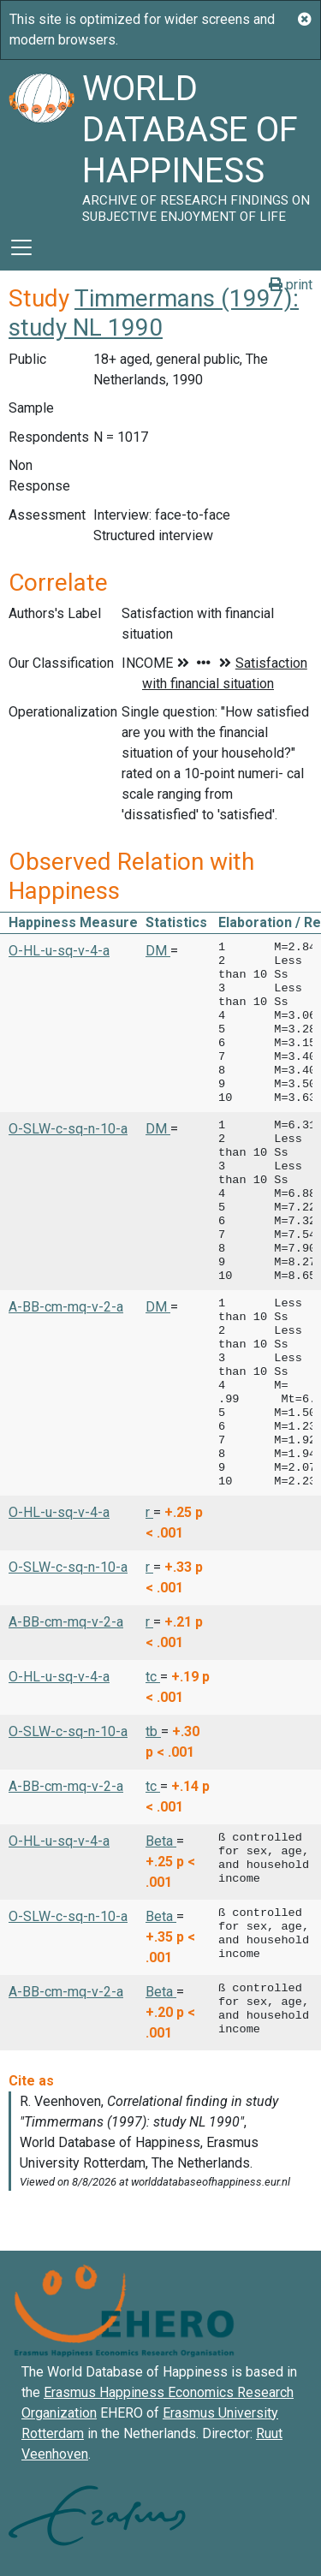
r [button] (149, 1512)
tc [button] (153, 1677)
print (290, 285)
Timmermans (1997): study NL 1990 (154, 313)
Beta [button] (161, 1841)
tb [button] (153, 1731)
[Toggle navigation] (21, 247)
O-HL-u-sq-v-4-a (59, 951)
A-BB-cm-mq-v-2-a (66, 1307)
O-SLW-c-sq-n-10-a (68, 1129)
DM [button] (158, 951)
